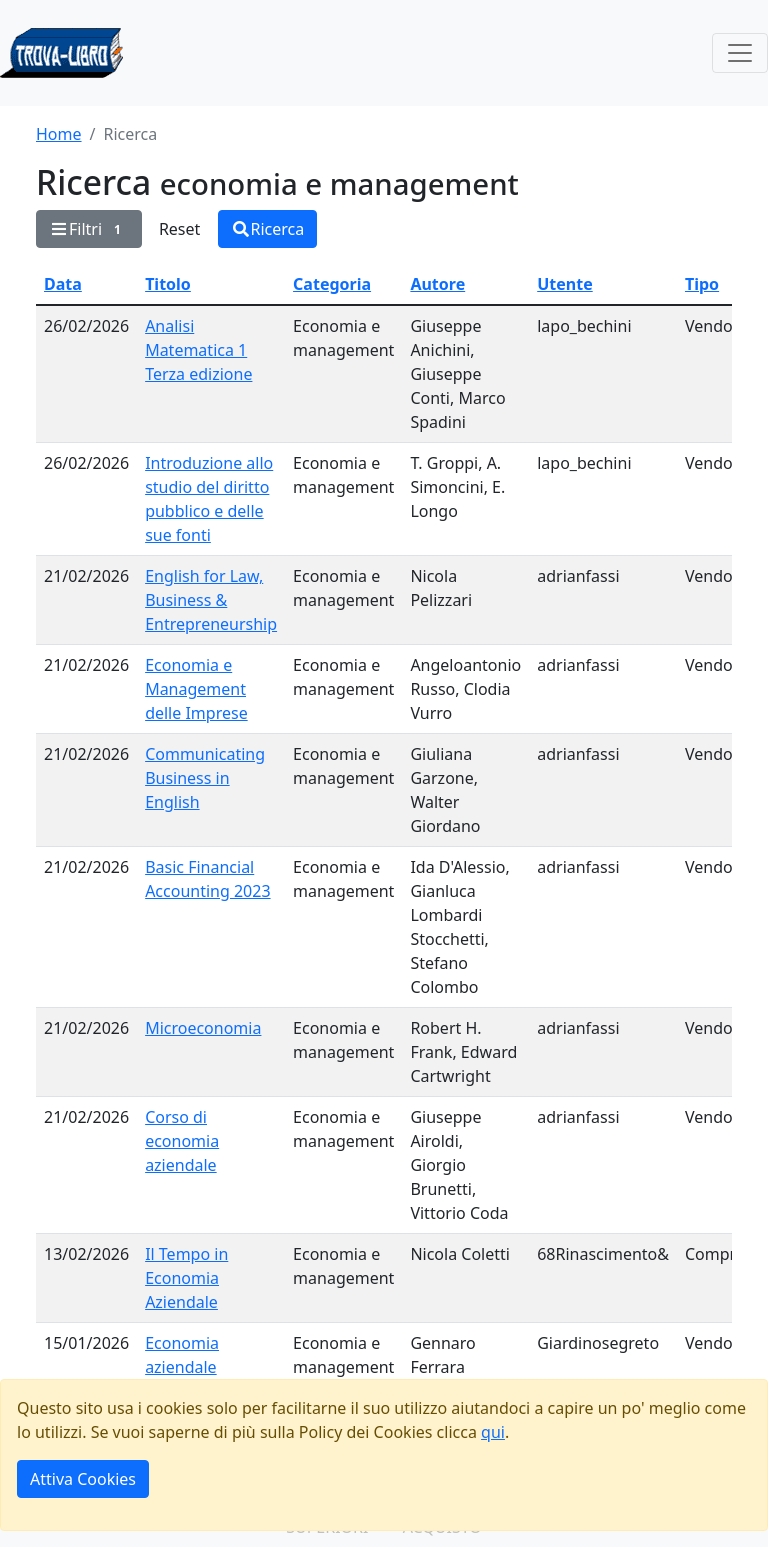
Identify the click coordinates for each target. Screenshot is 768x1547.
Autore (437, 284)
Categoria (332, 284)
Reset (179, 229)
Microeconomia (203, 1028)
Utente (565, 284)
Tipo (702, 284)
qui (493, 1432)
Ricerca (268, 229)
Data (63, 284)
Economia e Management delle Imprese (196, 689)
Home (59, 134)
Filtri (89, 229)
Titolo (168, 284)
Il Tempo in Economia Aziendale (186, 1278)
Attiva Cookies (83, 1479)
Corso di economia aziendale (182, 1141)
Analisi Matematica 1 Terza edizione (198, 350)
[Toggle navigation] (740, 53)
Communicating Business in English (205, 778)
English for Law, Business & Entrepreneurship (211, 600)
